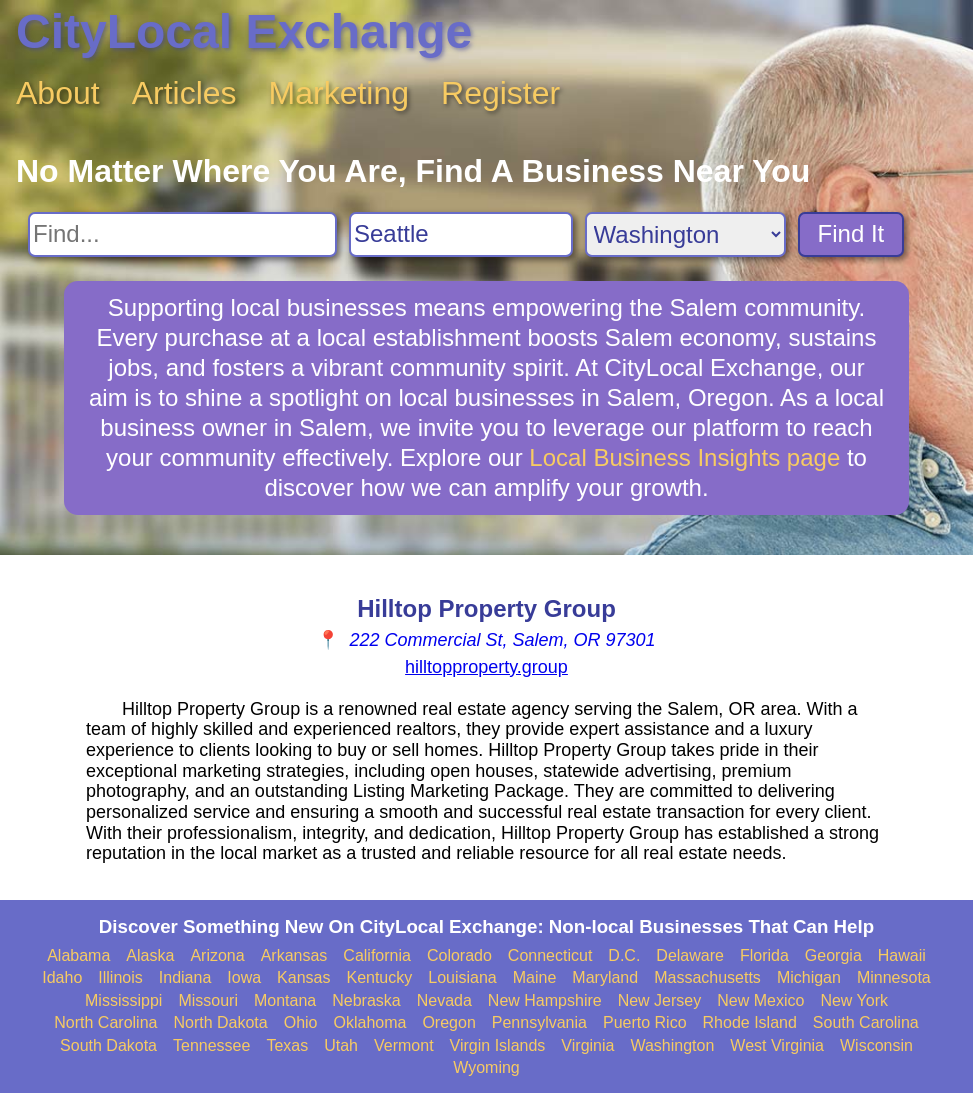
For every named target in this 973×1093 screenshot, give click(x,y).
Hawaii (902, 955)
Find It (851, 233)
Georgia (833, 955)
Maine (535, 977)
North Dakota (220, 1022)
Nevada (444, 1000)
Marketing (339, 93)
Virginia (587, 1045)
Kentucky (379, 977)
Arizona (217, 955)
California (377, 955)
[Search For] (182, 234)
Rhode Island (750, 1022)
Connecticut (550, 955)
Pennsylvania (539, 1022)
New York (854, 1000)
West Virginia (777, 1045)
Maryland (605, 977)
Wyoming (486, 1067)
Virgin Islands (498, 1045)
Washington (672, 1045)
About (58, 93)
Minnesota (894, 977)
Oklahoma (370, 1022)
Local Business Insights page (684, 457)
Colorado (459, 955)
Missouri (208, 1000)
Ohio (301, 1022)
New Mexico (760, 1000)
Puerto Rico (645, 1022)
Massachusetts (707, 977)
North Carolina (105, 1022)
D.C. (624, 955)
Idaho (62, 977)
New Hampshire (545, 1000)
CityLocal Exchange (244, 31)
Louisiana (462, 977)
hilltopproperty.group (486, 667)
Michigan (809, 977)
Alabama (78, 955)
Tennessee (211, 1045)
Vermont (404, 1045)
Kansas (303, 977)
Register (500, 93)
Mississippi (123, 1000)
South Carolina (866, 1022)
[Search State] (685, 234)
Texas (287, 1045)
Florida (764, 955)
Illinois (120, 977)
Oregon (448, 1022)
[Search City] (461, 234)
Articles (184, 93)
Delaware (690, 955)
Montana (285, 1000)
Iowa (244, 977)
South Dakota (108, 1045)
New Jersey (660, 1000)
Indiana (185, 977)
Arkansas (294, 955)
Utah (341, 1045)
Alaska (150, 955)
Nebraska (366, 1000)
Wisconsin (876, 1045)
